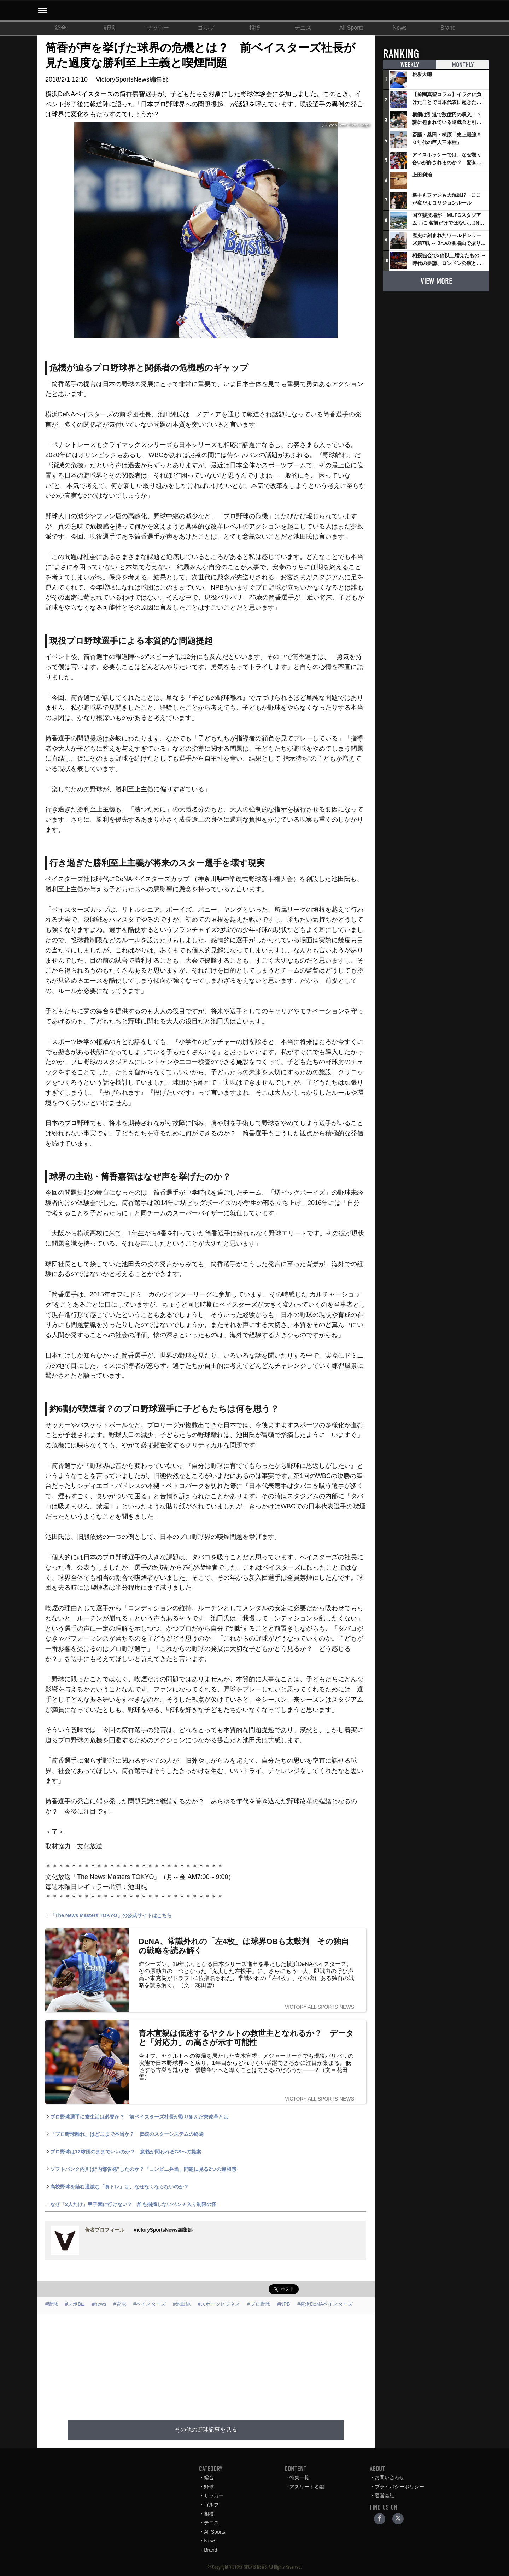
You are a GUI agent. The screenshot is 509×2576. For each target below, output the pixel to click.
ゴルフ (206, 28)
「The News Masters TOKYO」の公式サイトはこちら (108, 1915)
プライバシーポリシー (399, 2486)
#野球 (51, 2304)
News (400, 28)
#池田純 (182, 2304)
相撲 (254, 28)
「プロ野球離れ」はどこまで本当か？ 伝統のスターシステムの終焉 (124, 2134)
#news (99, 2304)
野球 (109, 28)
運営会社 (384, 2495)
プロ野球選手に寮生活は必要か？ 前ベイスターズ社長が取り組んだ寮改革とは (136, 2117)
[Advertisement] (206, 2361)
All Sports (351, 28)
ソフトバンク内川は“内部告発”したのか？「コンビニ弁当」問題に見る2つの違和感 (140, 2169)
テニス (302, 28)
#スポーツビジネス (219, 2304)
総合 (60, 28)
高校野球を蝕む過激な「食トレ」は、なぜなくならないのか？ (117, 2187)
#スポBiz (74, 2304)
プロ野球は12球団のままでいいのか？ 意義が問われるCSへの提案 (123, 2152)
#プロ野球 (258, 2304)
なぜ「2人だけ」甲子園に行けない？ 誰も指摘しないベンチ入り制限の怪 (130, 2204)
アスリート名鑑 (306, 2486)
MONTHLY (462, 65)
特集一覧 (299, 2477)
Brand (448, 28)
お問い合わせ (389, 2477)
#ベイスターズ (149, 2304)
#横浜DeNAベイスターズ (325, 2304)
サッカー (157, 28)
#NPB (283, 2304)
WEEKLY (409, 65)
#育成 (119, 2304)
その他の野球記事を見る (206, 2430)
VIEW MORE (436, 281)
